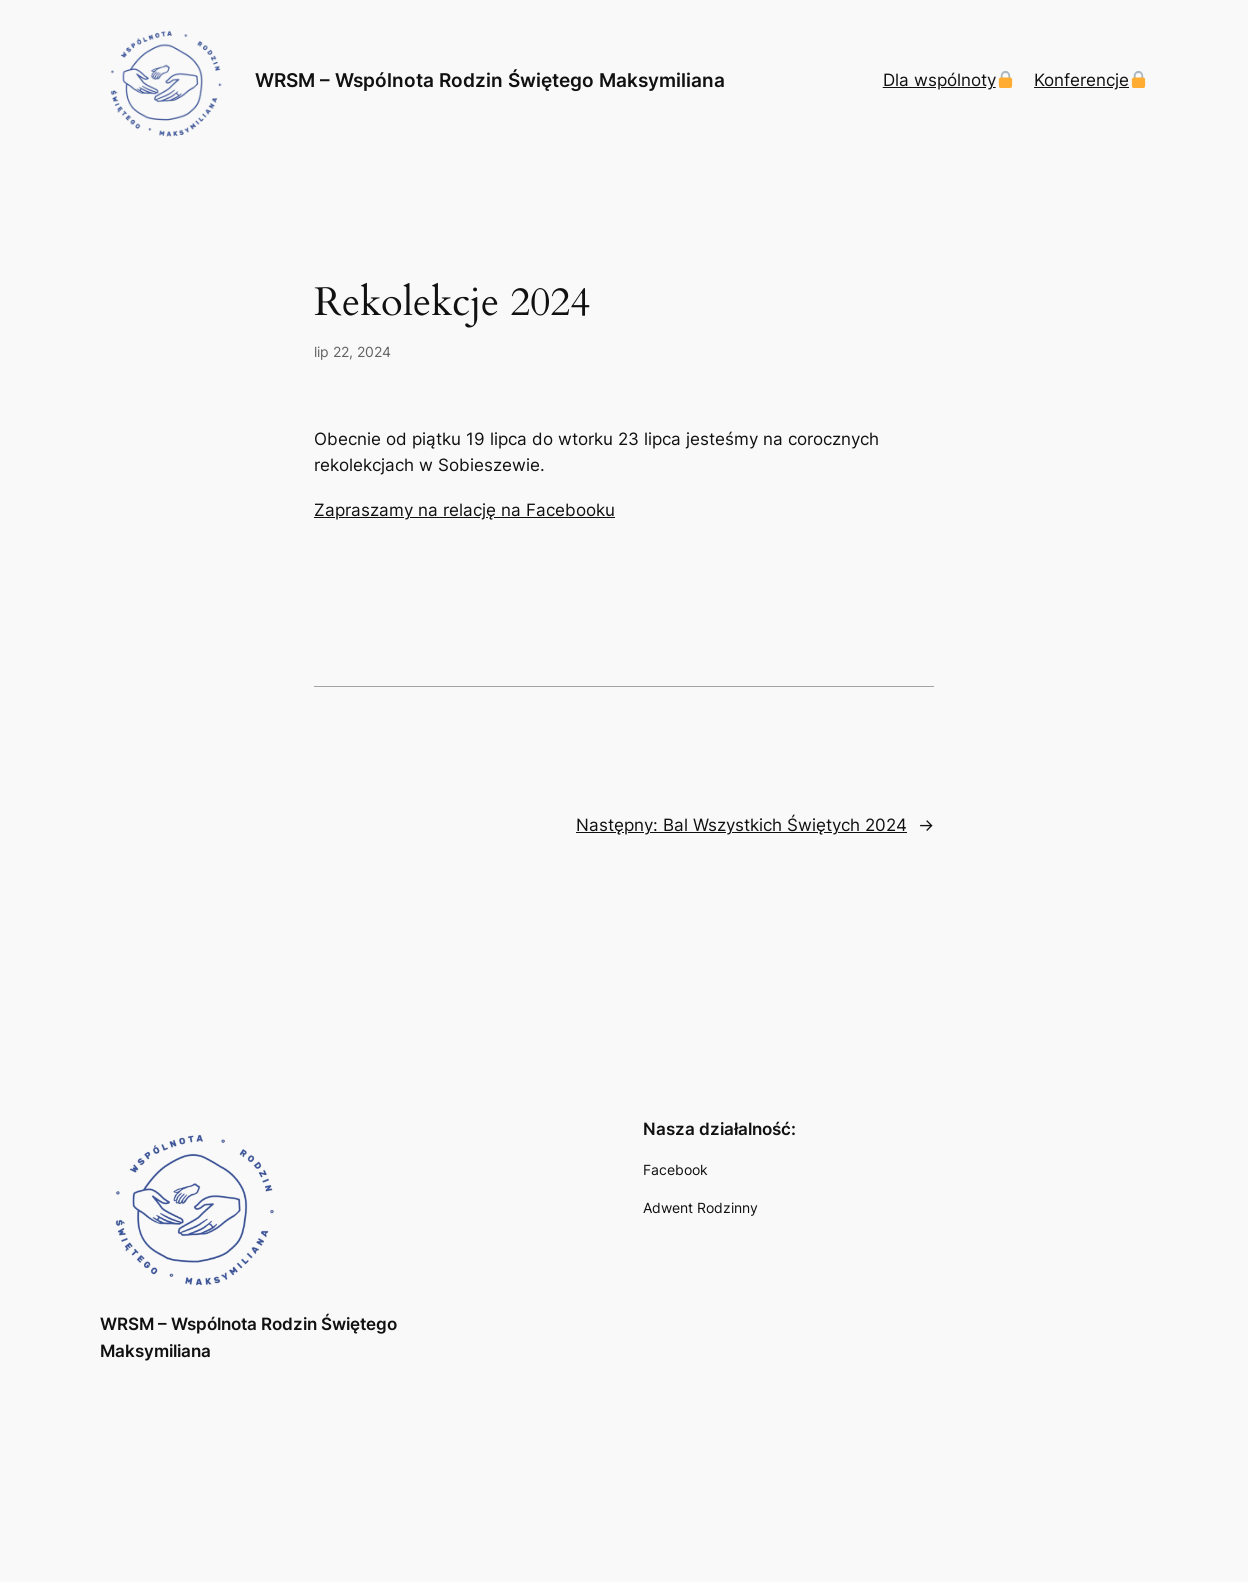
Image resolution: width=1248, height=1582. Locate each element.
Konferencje (1090, 80)
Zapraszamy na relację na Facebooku (464, 510)
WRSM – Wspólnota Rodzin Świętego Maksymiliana (490, 80)
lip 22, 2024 (352, 351)
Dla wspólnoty (948, 80)
